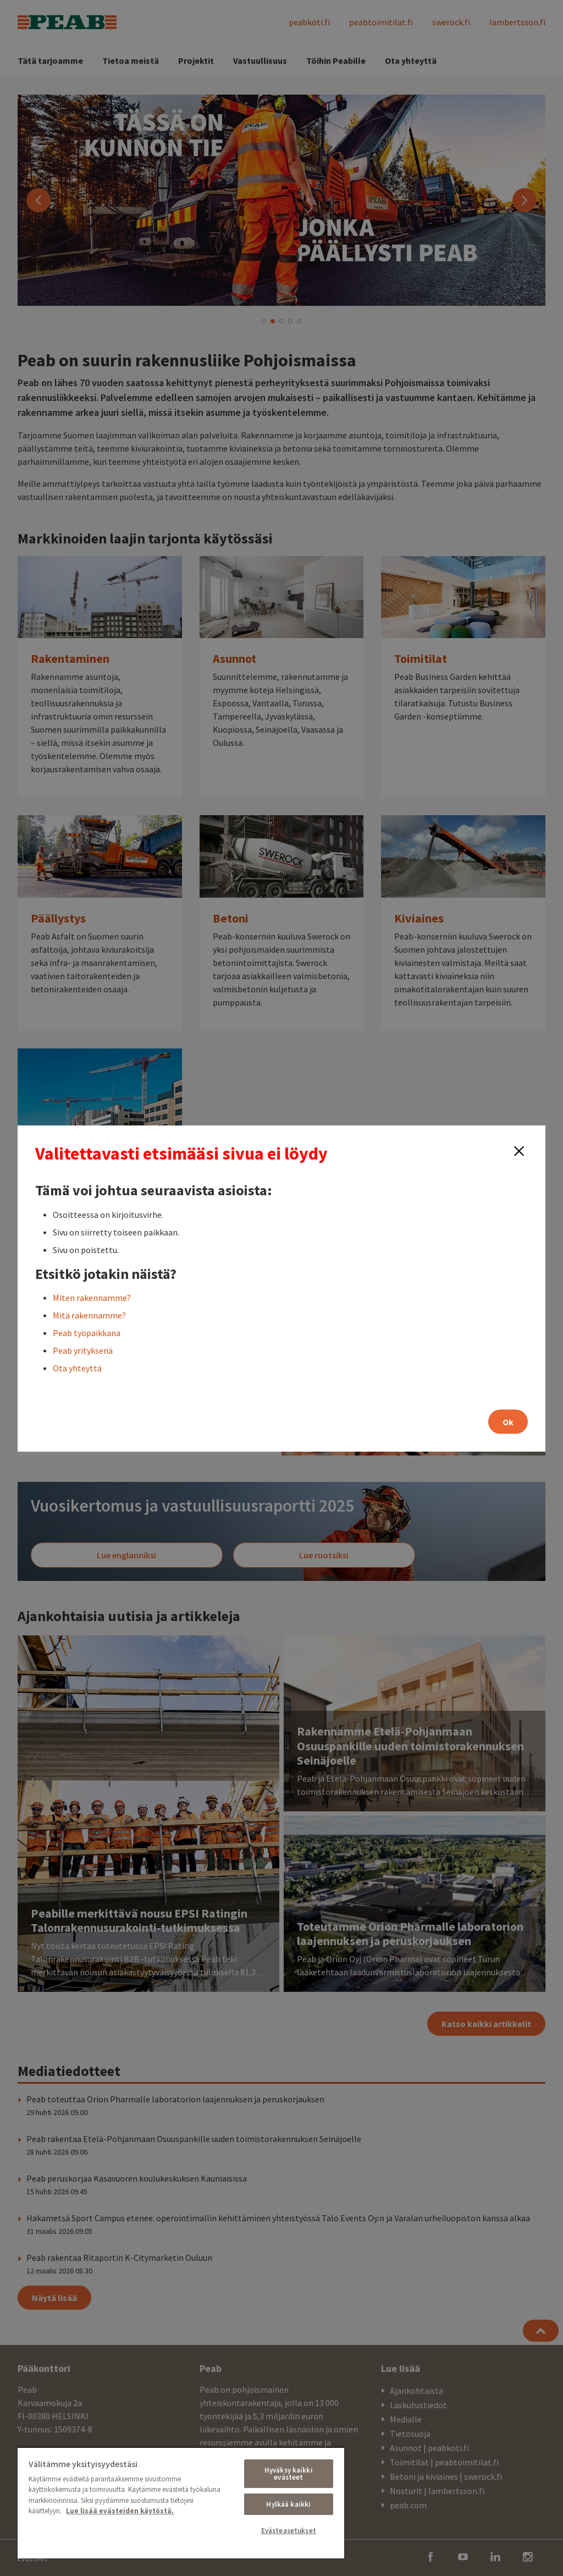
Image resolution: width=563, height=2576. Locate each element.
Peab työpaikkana (86, 1332)
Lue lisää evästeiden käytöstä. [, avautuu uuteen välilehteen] (120, 2510)
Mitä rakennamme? (89, 1314)
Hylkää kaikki (288, 2504)
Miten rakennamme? (92, 1297)
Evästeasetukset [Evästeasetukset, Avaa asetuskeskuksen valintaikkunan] (288, 2530)
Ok (508, 1421)
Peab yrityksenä (83, 1349)
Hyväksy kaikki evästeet (288, 2473)
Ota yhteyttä (77, 1367)
